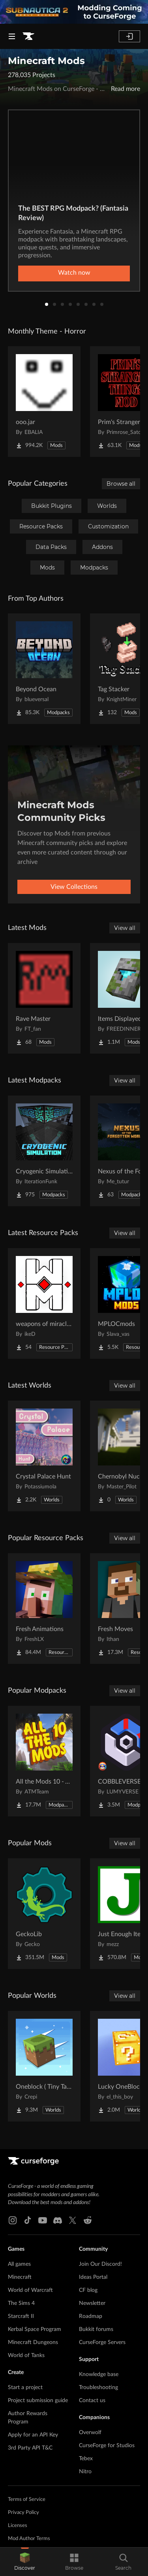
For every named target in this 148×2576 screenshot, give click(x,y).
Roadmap (90, 2316)
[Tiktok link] (27, 2220)
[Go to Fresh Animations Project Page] (44, 1608)
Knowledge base (98, 2374)
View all (124, 928)
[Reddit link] (87, 2220)
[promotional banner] (74, 12)
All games (19, 2264)
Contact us (92, 2400)
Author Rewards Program (27, 2418)
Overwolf (90, 2432)
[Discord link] (57, 2220)
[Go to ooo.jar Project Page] (44, 401)
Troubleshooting (98, 2387)
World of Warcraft (30, 2290)
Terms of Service (26, 2499)
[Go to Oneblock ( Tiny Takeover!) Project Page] (44, 2066)
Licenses (17, 2525)
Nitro (85, 2471)
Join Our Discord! (100, 2264)
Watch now (74, 273)
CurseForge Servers (102, 2342)
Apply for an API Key (33, 2435)
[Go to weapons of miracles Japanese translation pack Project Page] (44, 1303)
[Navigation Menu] (12, 36)
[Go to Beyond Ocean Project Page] (44, 668)
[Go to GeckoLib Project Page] (44, 1913)
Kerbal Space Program (34, 2329)
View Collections (74, 887)
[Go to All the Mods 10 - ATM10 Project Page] (44, 1761)
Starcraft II (21, 2316)
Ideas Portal (93, 2277)
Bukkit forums (96, 2329)
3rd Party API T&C (30, 2448)
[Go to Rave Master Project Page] (44, 998)
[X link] (72, 2220)
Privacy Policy (23, 2512)
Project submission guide (38, 2400)
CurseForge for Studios (107, 2445)
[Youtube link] (42, 2220)
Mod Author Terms (29, 2538)
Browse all (121, 483)
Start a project (25, 2387)
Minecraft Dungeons (33, 2342)
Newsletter (92, 2303)
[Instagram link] (12, 2220)
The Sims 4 (21, 2303)
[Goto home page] (28, 36)
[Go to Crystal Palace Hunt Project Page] (44, 1456)
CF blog (88, 2290)
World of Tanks (26, 2355)
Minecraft (20, 2277)
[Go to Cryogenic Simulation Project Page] (44, 1151)
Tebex (86, 2458)
